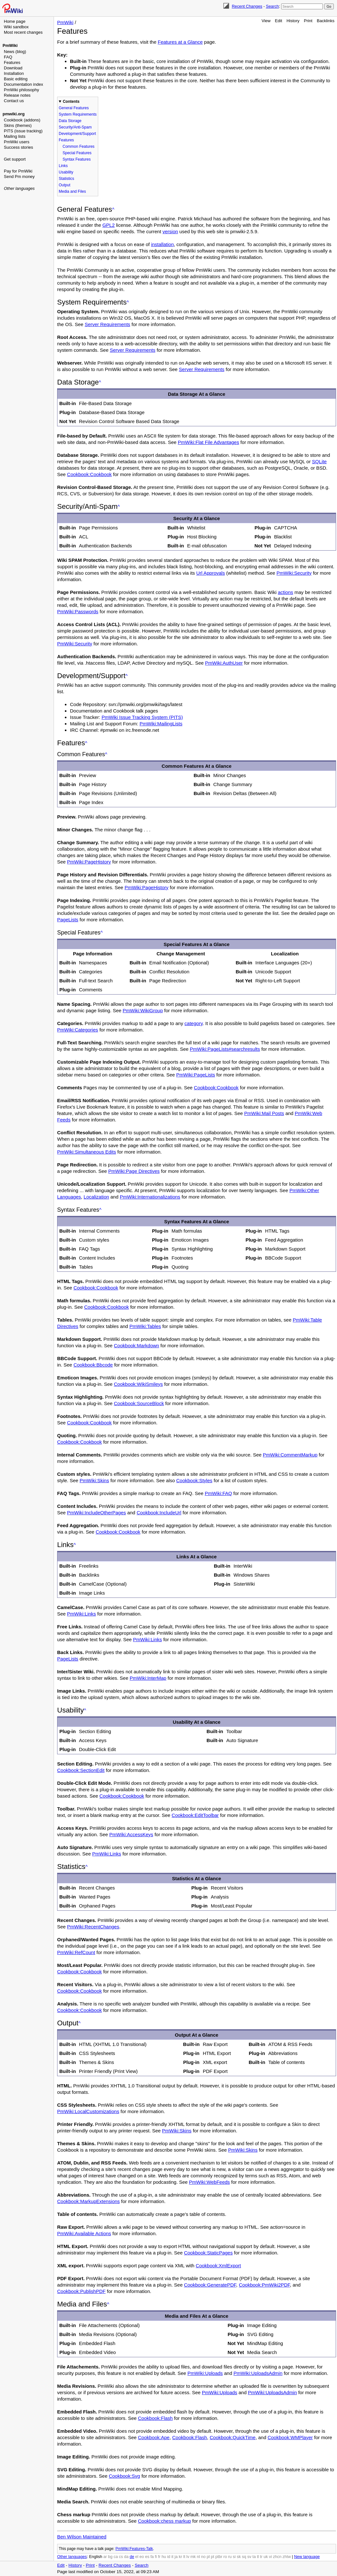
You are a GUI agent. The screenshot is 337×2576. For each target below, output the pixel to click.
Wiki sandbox (16, 26)
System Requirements (78, 114)
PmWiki (10, 45)
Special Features (77, 153)
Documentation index (23, 84)
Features (12, 62)
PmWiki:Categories (77, 1029)
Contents (71, 101)
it (172, 2556)
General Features (74, 108)
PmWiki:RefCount (76, 1952)
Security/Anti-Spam (75, 127)
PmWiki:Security (294, 573)
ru (230, 2556)
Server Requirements (107, 324)
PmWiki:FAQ (218, 1493)
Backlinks (325, 20)
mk (193, 2556)
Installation (14, 73)
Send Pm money (19, 176)
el (136, 2556)
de (132, 2556)
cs (121, 2556)
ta (253, 2556)
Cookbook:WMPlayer (290, 2437)
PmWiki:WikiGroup (143, 1010)
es (147, 2556)
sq (244, 2556)
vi (270, 2556)
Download (13, 68)
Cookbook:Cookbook (89, 474)
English (95, 2556)
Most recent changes (23, 32)
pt (212, 2556)
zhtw (286, 2556)
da (126, 2556)
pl (208, 2556)
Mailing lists (14, 136)
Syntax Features (77, 159)
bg (110, 2556)
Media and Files (72, 191)
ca (116, 2556)
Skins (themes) (18, 125)
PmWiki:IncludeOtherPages (96, 1512)
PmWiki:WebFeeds (209, 2182)
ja (176, 2556)
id (168, 2556)
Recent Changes (247, 6)
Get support (15, 159)
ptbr (218, 2556)
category (194, 1023)
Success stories (18, 147)
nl (198, 2556)
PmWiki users (16, 141)
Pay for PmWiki (18, 171)
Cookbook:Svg (124, 2476)
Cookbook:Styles (194, 1480)
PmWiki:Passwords (77, 611)
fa (152, 2556)
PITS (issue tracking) (23, 130)
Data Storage (70, 121)
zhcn (277, 2556)
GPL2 (108, 225)
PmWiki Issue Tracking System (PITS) (142, 717)
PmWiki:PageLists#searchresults (225, 1049)
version (170, 231)
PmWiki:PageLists (195, 1074)
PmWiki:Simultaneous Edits (86, 1152)
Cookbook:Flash (155, 2418)
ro (225, 2556)
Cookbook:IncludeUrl (159, 1512)
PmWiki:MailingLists (161, 723)
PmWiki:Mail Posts (264, 1113)
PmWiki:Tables (145, 1326)
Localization (96, 1196)
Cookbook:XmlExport (218, 2265)
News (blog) (15, 51)
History (293, 20)
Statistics (66, 178)
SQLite (319, 461)
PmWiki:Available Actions (84, 2233)
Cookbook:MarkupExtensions (88, 2201)
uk (266, 2556)
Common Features (78, 146)
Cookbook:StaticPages (208, 2252)
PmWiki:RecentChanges (93, 1926)
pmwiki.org (14, 113)
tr (261, 2556)
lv (187, 2556)
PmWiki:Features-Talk (134, 2548)
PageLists (67, 919)
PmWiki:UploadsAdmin (257, 2373)
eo (142, 2556)
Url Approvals (210, 573)
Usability (66, 172)
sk (239, 2556)
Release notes (17, 95)
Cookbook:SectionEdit (81, 1770)
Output (64, 185)
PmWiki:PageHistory (89, 861)
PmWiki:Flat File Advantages (208, 442)
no (203, 2556)
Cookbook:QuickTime (232, 2437)
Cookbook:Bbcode (93, 1365)
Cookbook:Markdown (136, 1345)
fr (159, 2556)
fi (156, 2556)
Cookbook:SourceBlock (139, 1403)
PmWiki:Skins (94, 1480)
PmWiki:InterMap (148, 1678)
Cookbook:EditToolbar (195, 1815)
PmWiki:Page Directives (134, 1171)
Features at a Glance (180, 42)
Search (272, 6)
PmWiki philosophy (21, 89)
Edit (278, 20)
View (266, 20)
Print (308, 20)
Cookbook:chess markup (164, 2521)
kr (180, 2556)
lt (184, 2556)
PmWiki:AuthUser (224, 663)
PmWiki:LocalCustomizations (88, 2111)
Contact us (14, 100)
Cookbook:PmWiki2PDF (264, 2285)
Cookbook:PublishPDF (81, 2291)
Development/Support (77, 133)
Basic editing (16, 78)
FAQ (8, 57)
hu (163, 2556)
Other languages (19, 188)
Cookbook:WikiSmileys (138, 1384)
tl (258, 2556)
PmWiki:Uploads (205, 2373)
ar (105, 2556)
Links (63, 166)
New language (307, 2556)
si (234, 2556)
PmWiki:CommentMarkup (290, 1454)
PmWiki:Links (81, 1613)
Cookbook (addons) (22, 120)
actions (285, 592)
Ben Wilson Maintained (81, 2536)
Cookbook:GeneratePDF (210, 2285)
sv (249, 2556)
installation (162, 244)
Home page (14, 21)
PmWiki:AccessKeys (131, 1834)
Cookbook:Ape (153, 2437)
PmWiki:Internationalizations (150, 1196)
